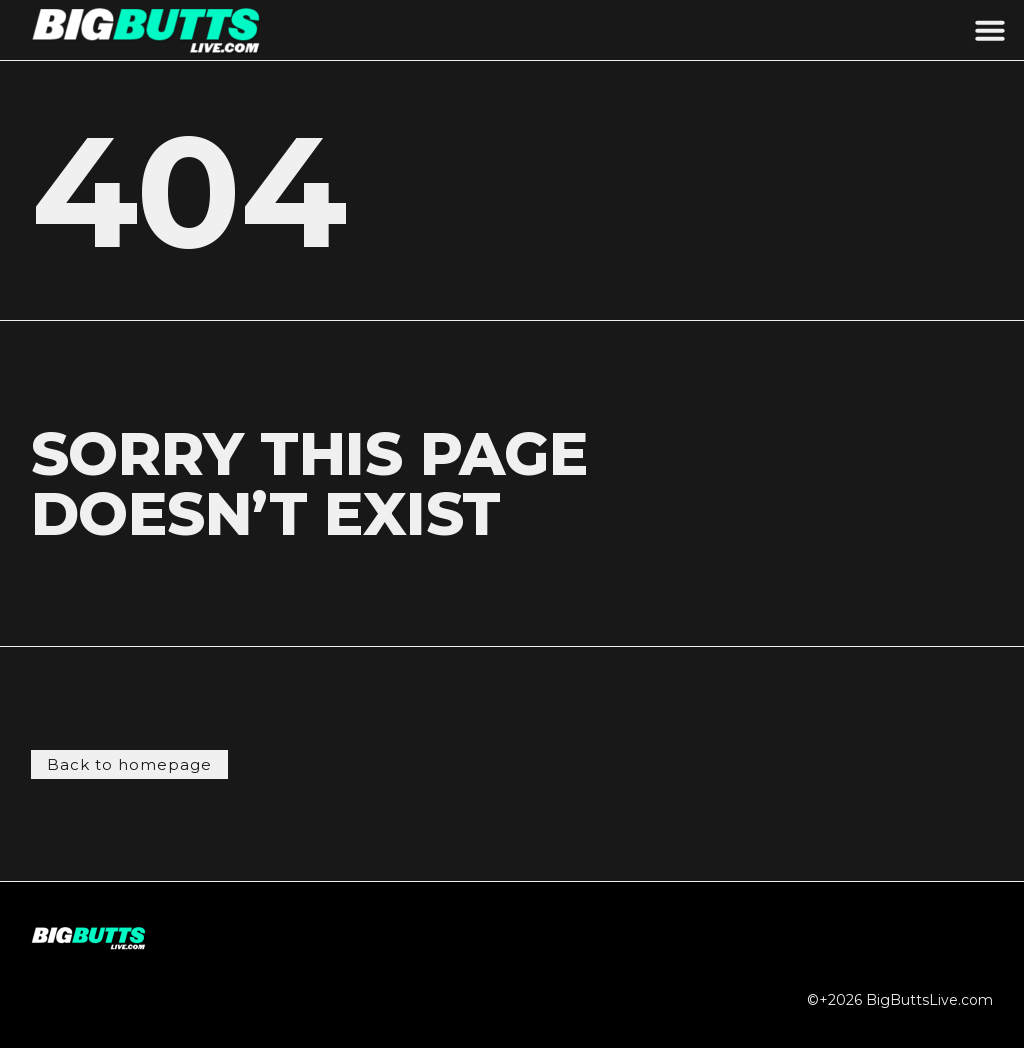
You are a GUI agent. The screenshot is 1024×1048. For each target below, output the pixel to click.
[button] (990, 30)
